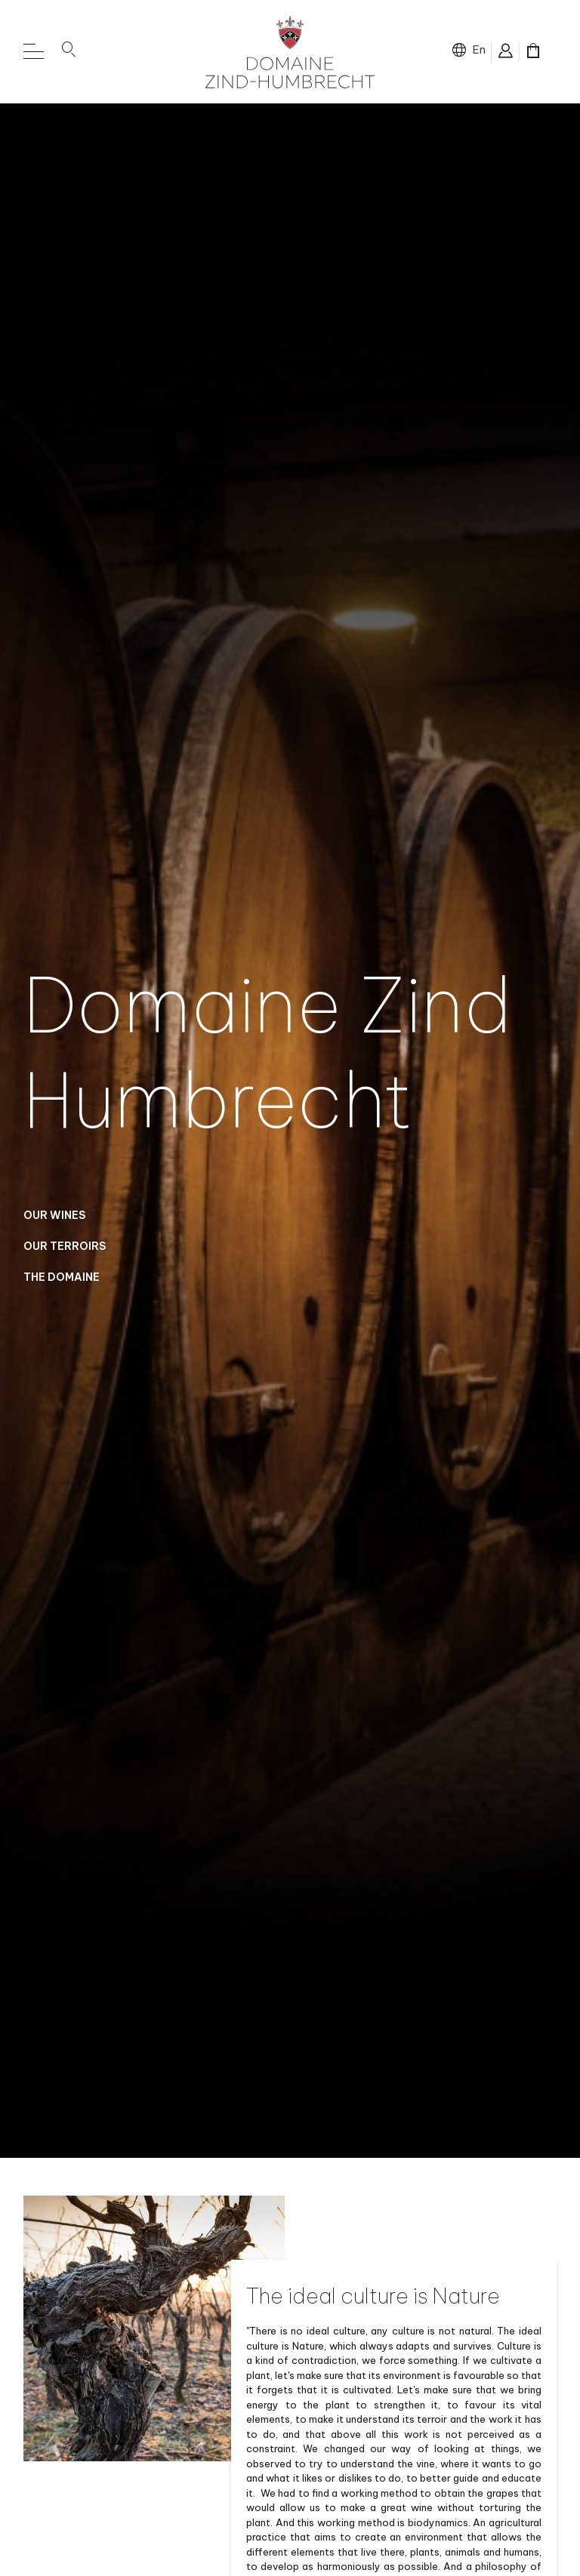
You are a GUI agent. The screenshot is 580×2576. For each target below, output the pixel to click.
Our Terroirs (64, 1253)
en (479, 49)
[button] (69, 52)
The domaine (61, 1284)
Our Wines (54, 1222)
